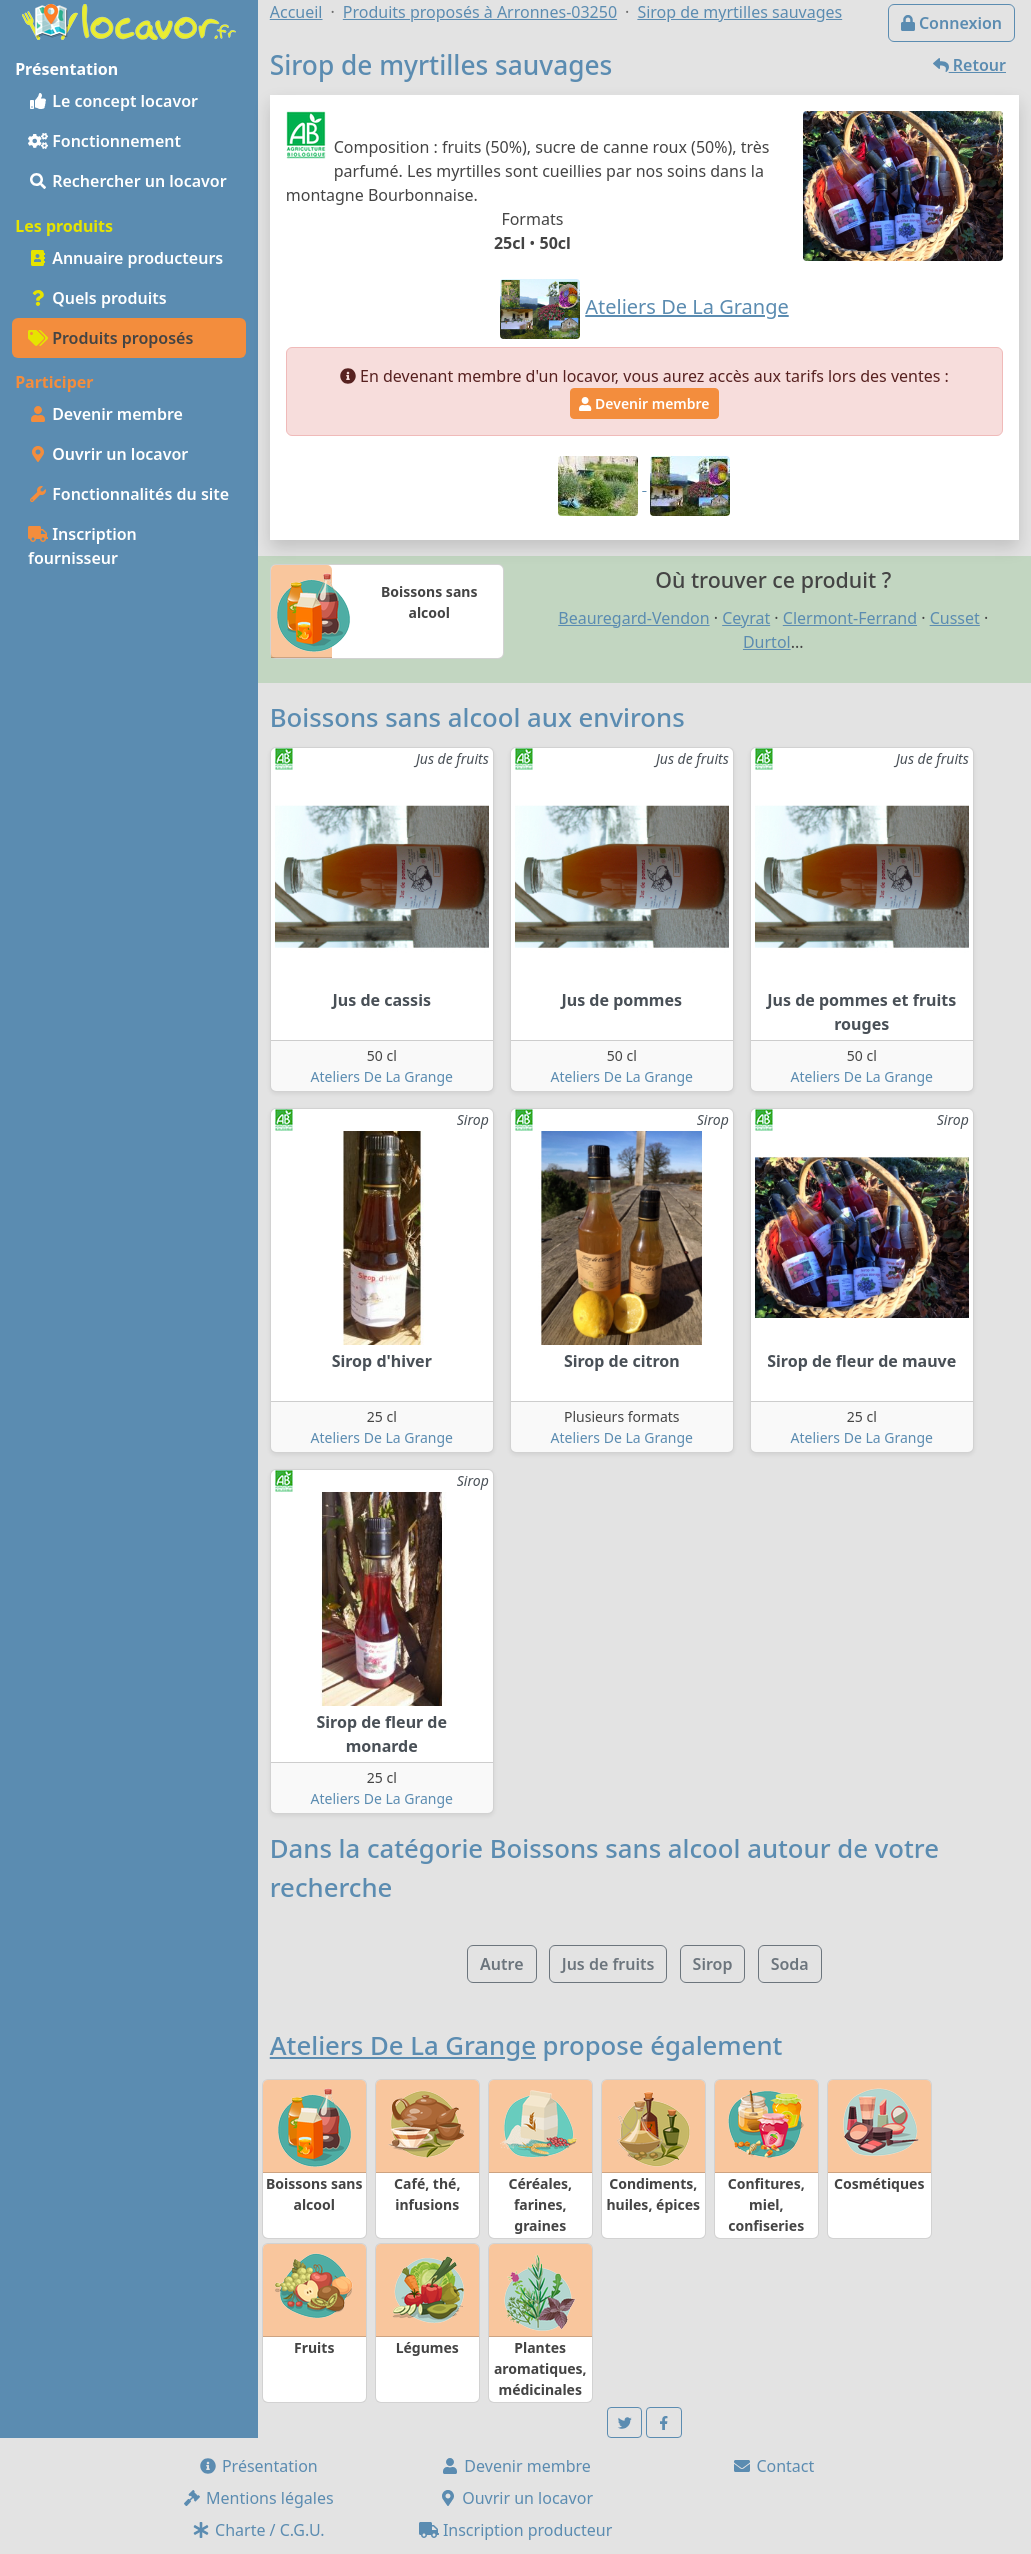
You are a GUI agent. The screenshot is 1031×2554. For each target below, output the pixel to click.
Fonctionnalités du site (128, 494)
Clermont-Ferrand (850, 618)
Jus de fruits (608, 1964)
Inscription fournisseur (82, 546)
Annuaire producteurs (125, 258)
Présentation (258, 2466)
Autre (501, 1964)
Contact (773, 2466)
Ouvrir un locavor (108, 454)
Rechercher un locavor (127, 181)
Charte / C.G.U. (258, 2530)
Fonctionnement (104, 141)
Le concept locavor (113, 101)
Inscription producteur (516, 2530)
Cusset (955, 618)
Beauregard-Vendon (633, 618)
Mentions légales (258, 2498)
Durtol (767, 642)
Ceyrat (746, 618)
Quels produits (97, 298)
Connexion (951, 23)
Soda (790, 1964)
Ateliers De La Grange (382, 1076)
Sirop (713, 1964)
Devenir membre (105, 414)
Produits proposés (110, 338)
